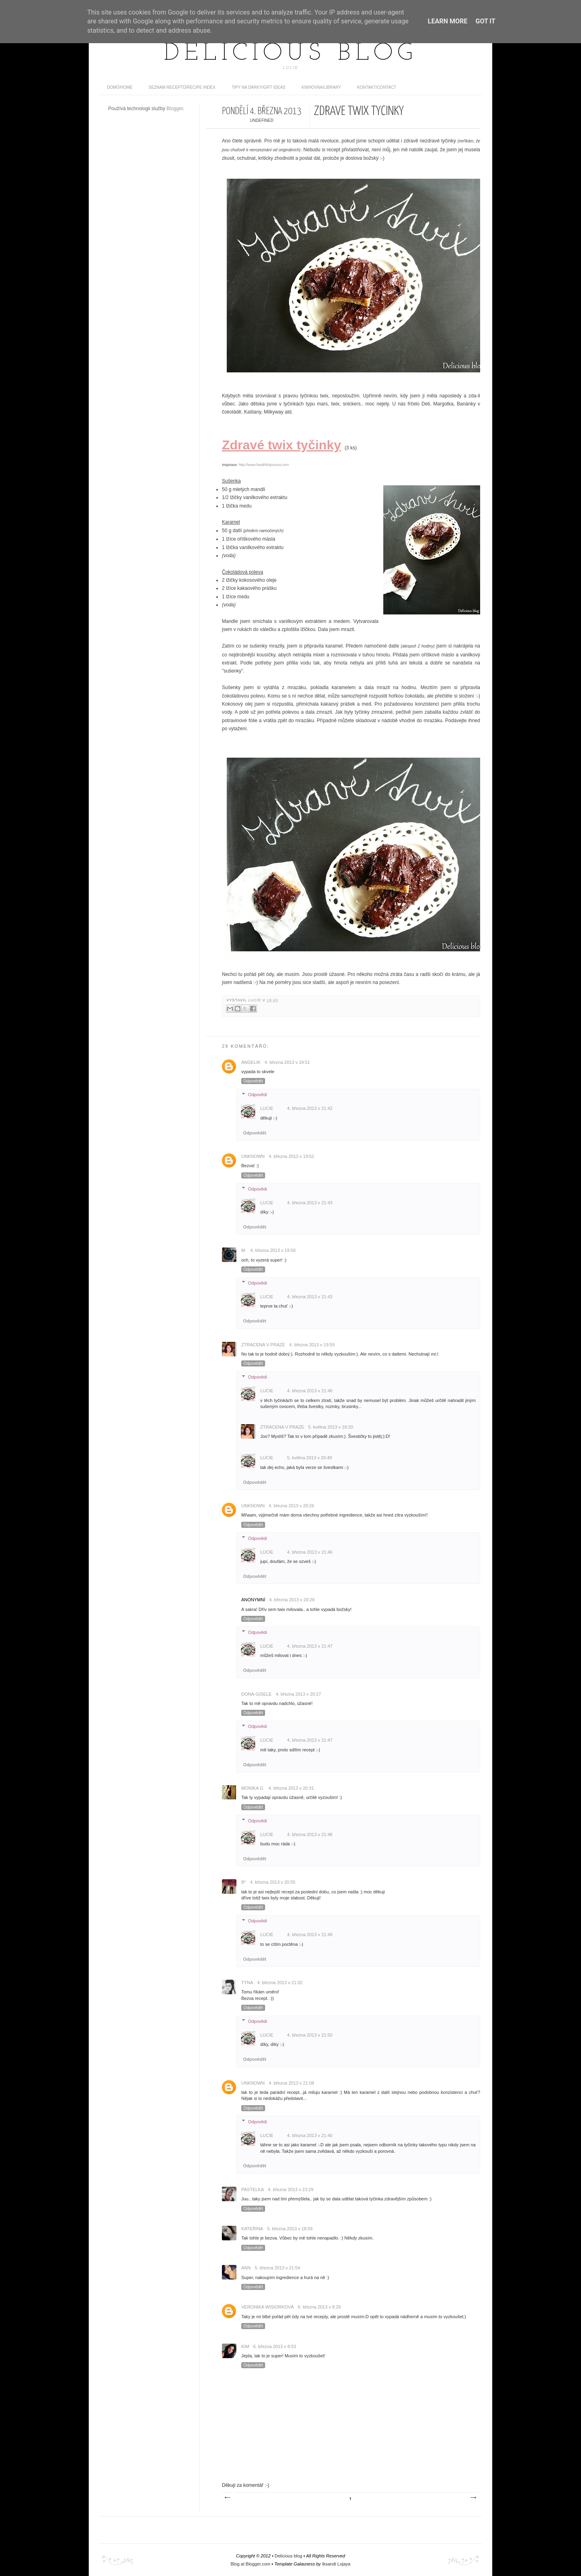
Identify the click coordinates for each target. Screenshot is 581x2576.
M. (243, 1250)
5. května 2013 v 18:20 (330, 1427)
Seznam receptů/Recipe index (181, 87)
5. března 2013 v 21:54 (277, 2267)
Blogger (175, 108)
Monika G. (252, 1788)
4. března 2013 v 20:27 (298, 1694)
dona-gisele (256, 1694)
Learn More (447, 21)
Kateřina (252, 2228)
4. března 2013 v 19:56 (273, 1250)
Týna (247, 1982)
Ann (246, 2267)
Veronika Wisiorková (267, 2306)
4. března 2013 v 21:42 (309, 1108)
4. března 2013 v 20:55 (273, 1882)
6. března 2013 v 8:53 (274, 2346)
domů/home (119, 87)
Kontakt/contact (376, 87)
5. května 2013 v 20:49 (309, 1457)
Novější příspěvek (227, 2497)
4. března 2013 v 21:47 (309, 1646)
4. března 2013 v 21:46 (309, 1390)
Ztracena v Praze (263, 1344)
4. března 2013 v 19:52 (291, 1156)
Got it (485, 21)
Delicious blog (290, 54)
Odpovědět (253, 1081)
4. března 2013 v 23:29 (290, 2189)
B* (243, 1882)
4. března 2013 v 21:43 (309, 1202)
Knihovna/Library (321, 87)
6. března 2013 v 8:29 (319, 2306)
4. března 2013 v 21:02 (280, 1982)
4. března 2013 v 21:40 (309, 2135)
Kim (245, 2346)
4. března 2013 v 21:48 (309, 1834)
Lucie (255, 1000)
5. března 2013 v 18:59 (290, 2228)
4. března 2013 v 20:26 (291, 1505)
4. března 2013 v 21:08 (291, 2083)
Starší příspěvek (473, 2497)
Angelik (251, 1062)
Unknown (253, 1156)
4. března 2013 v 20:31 (291, 1788)
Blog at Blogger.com (250, 2563)
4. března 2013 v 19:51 (287, 1062)
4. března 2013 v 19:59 (312, 1344)
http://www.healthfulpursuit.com (264, 465)
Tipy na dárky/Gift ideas (259, 87)
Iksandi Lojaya (336, 2563)
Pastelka (252, 2189)
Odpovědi (257, 1094)
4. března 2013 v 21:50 (309, 2035)
